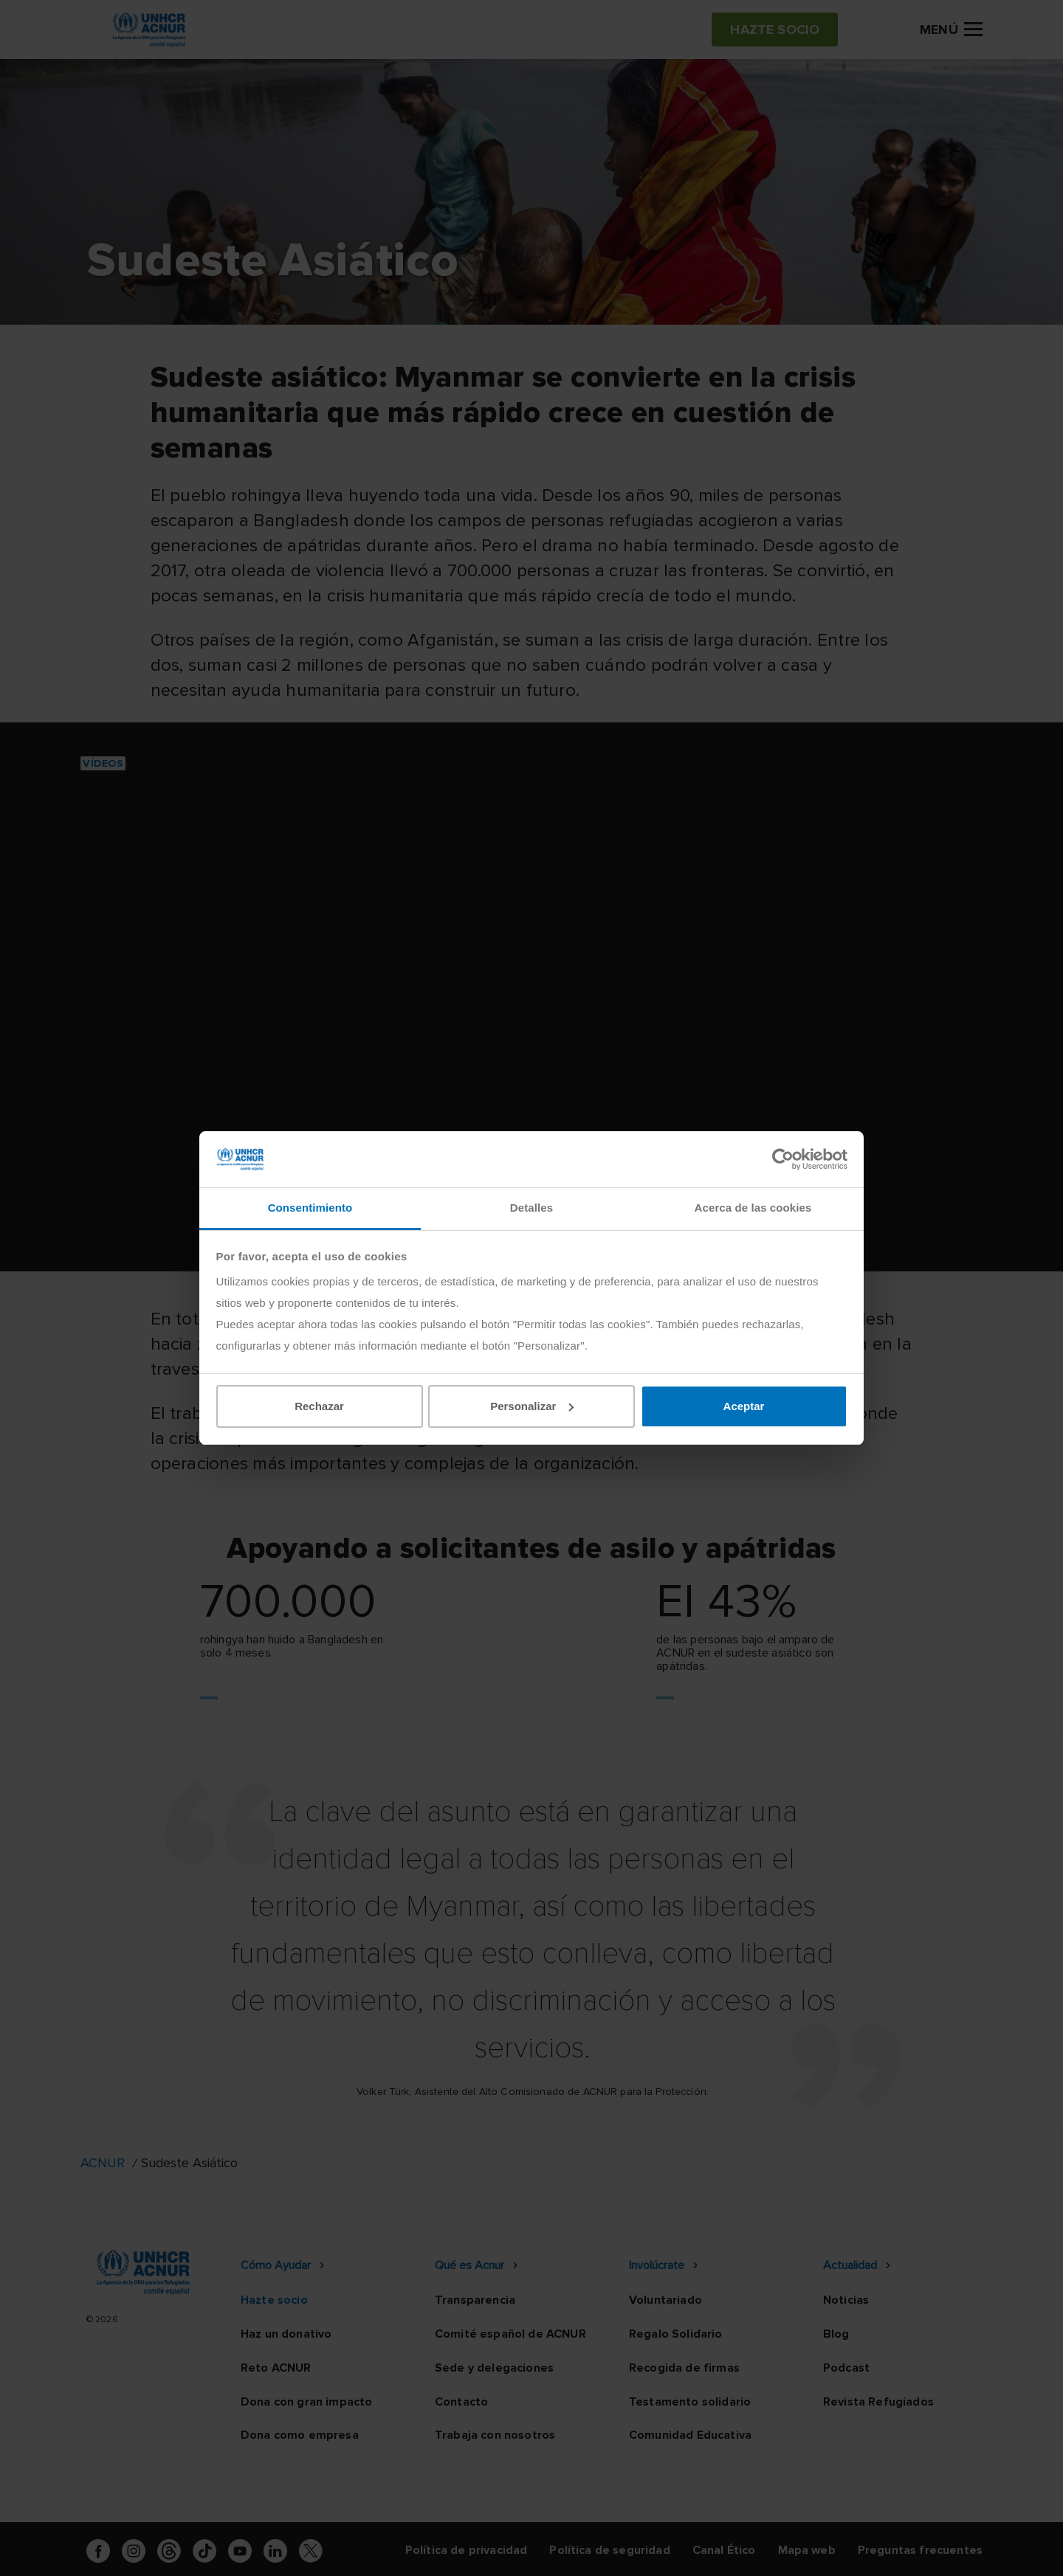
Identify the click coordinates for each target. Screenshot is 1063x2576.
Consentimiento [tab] (310, 1207)
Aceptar (744, 1406)
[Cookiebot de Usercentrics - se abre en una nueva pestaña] (782, 1159)
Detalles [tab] (531, 1207)
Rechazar (319, 1406)
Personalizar (532, 1406)
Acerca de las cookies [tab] (753, 1207)
